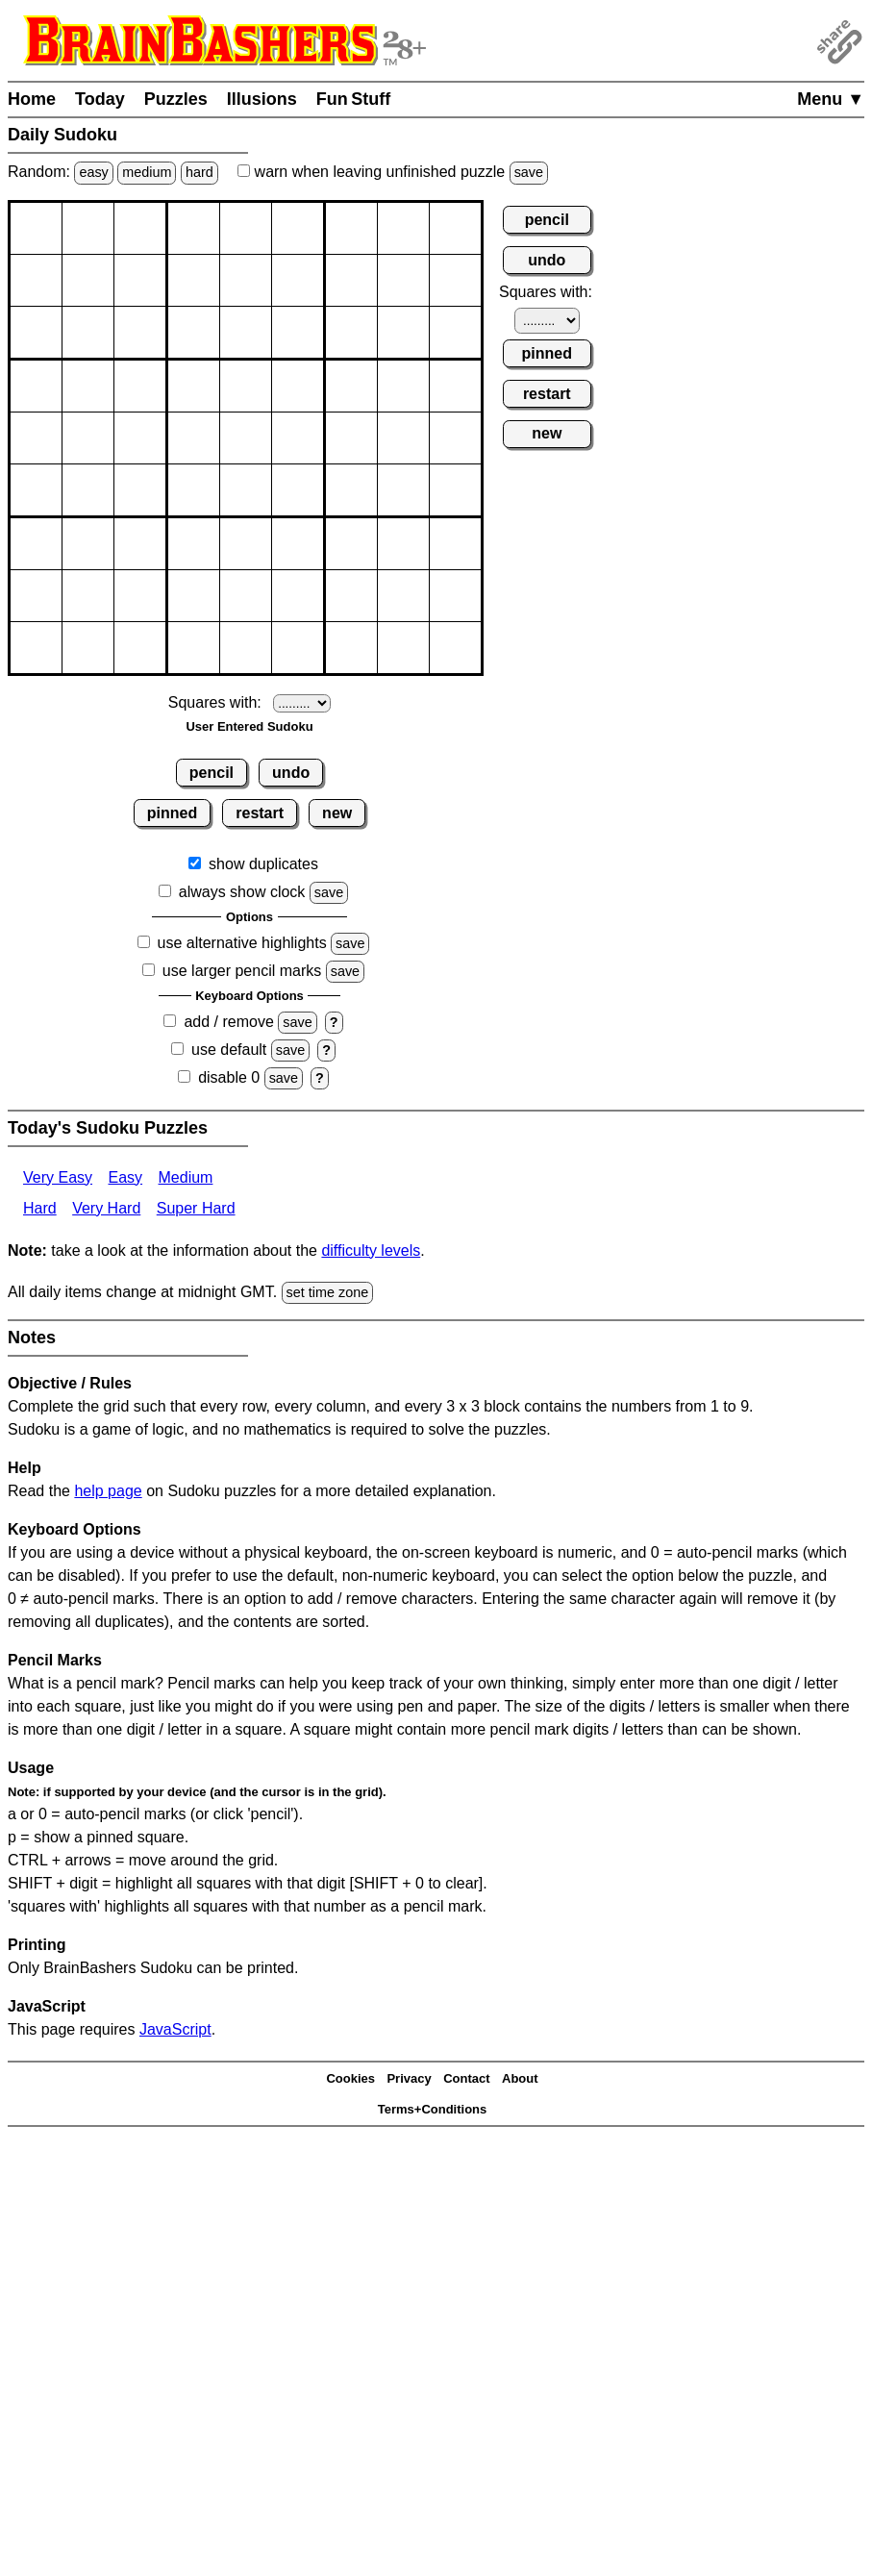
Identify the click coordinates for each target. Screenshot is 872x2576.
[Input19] (455, 228)
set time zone (328, 1292)
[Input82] (87, 595)
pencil (211, 772)
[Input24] (193, 280)
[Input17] (351, 228)
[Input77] (351, 543)
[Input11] (36, 228)
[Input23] (139, 280)
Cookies (350, 2078)
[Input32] (87, 332)
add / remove (228, 1021)
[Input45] (245, 386)
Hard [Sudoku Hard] (40, 1208)
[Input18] (403, 228)
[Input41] (36, 386)
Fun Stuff (353, 99)
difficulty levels (370, 1250)
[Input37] (351, 332)
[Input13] (139, 228)
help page (107, 1491)
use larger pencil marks (241, 971)
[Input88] (403, 595)
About (520, 2078)
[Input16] (297, 228)
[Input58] (403, 438)
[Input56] (297, 438)
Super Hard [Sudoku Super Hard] (196, 1208)
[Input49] (455, 386)
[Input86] (297, 595)
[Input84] (193, 595)
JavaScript (175, 2029)
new (337, 813)
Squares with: (215, 702)
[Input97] (351, 647)
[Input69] (455, 489)
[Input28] (403, 280)
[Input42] (87, 386)
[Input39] (455, 332)
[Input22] (87, 280)
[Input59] (455, 438)
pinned (172, 813)
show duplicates (263, 864)
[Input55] (245, 438)
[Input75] (245, 543)
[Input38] (403, 332)
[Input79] (455, 543)
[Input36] (297, 332)
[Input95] (245, 647)
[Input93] (139, 647)
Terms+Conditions (432, 2109)
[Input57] (351, 438)
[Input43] (139, 386)
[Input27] (351, 280)
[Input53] (139, 438)
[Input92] (87, 647)
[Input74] (193, 543)
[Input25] (245, 280)
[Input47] (351, 386)
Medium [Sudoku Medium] (186, 1177)
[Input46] (297, 386)
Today (100, 99)
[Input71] (36, 543)
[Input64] (193, 489)
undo (291, 772)
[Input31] (36, 332)
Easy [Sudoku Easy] (125, 1177)
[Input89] (455, 595)
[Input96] (297, 647)
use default (228, 1049)
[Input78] (403, 543)
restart (260, 813)
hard (199, 172)
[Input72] (87, 543)
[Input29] (455, 280)
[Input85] (245, 595)
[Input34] (193, 332)
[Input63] (139, 489)
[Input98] (403, 647)
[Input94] (193, 647)
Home (32, 99)
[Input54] (193, 438)
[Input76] (297, 543)
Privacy (408, 2078)
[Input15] (245, 228)
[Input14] (193, 228)
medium (146, 172)
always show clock (242, 892)
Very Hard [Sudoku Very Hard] (106, 1208)
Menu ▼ (830, 99)
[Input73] (139, 543)
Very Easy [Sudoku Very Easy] (57, 1177)
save (528, 172)
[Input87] (351, 595)
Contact (466, 2078)
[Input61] (36, 489)
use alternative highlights (242, 943)
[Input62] (87, 489)
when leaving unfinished (392, 171)
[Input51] (36, 438)
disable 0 (229, 1077)
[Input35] (245, 332)
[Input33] (139, 332)
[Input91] (36, 647)
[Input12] (87, 228)
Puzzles (176, 99)
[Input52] (87, 438)
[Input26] (297, 280)
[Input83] (139, 595)
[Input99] (455, 647)
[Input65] (245, 489)
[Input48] (403, 386)
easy (93, 172)
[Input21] (36, 280)
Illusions (262, 99)
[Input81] (36, 595)
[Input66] (297, 489)
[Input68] (403, 489)
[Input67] (351, 489)
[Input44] (193, 386)
